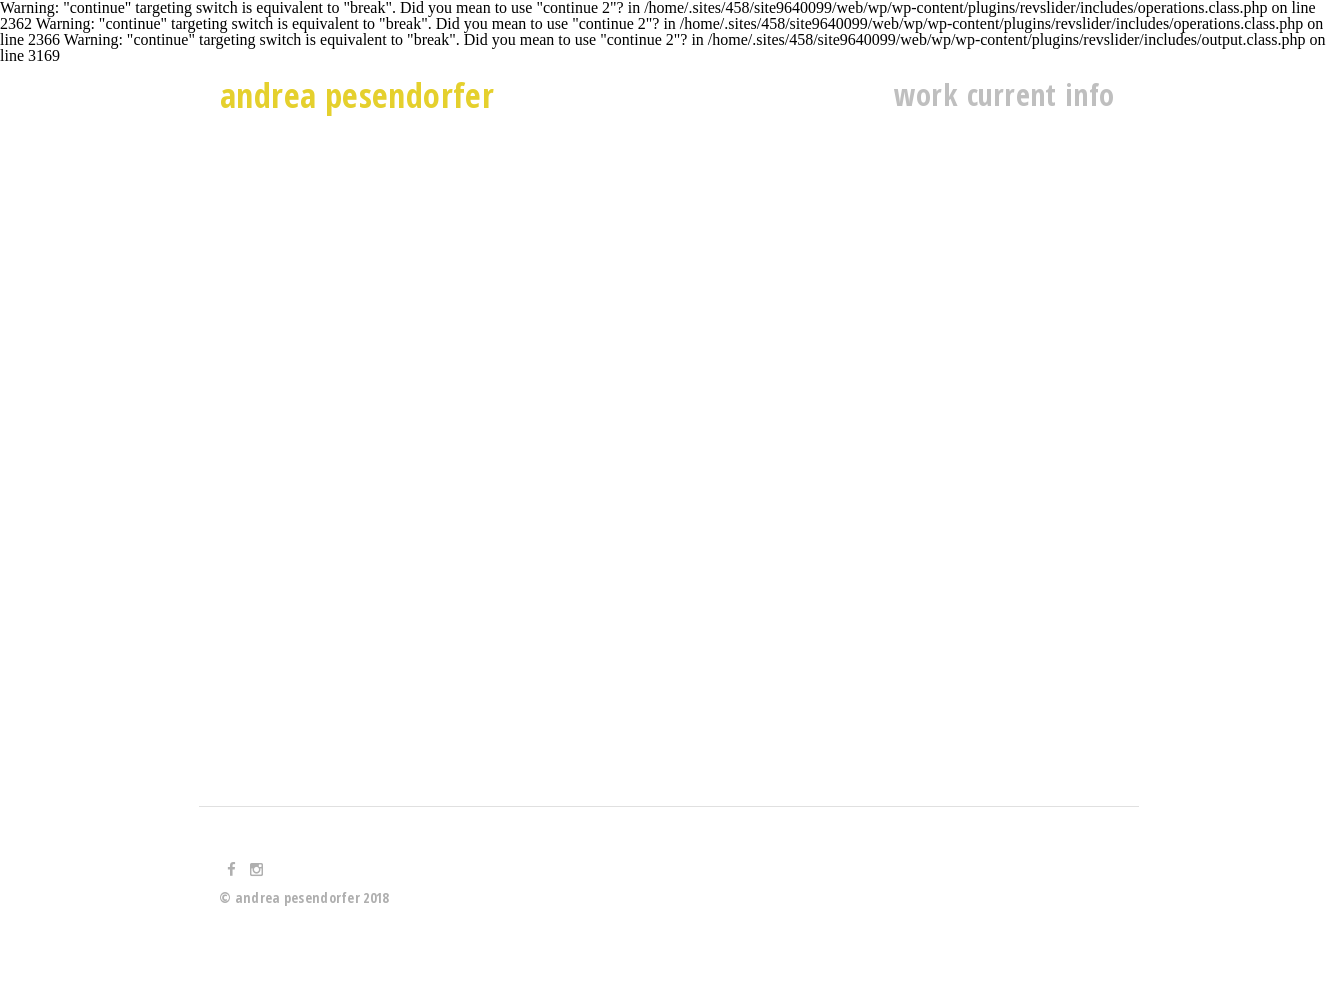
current (1011, 94)
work (926, 94)
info (1089, 94)
